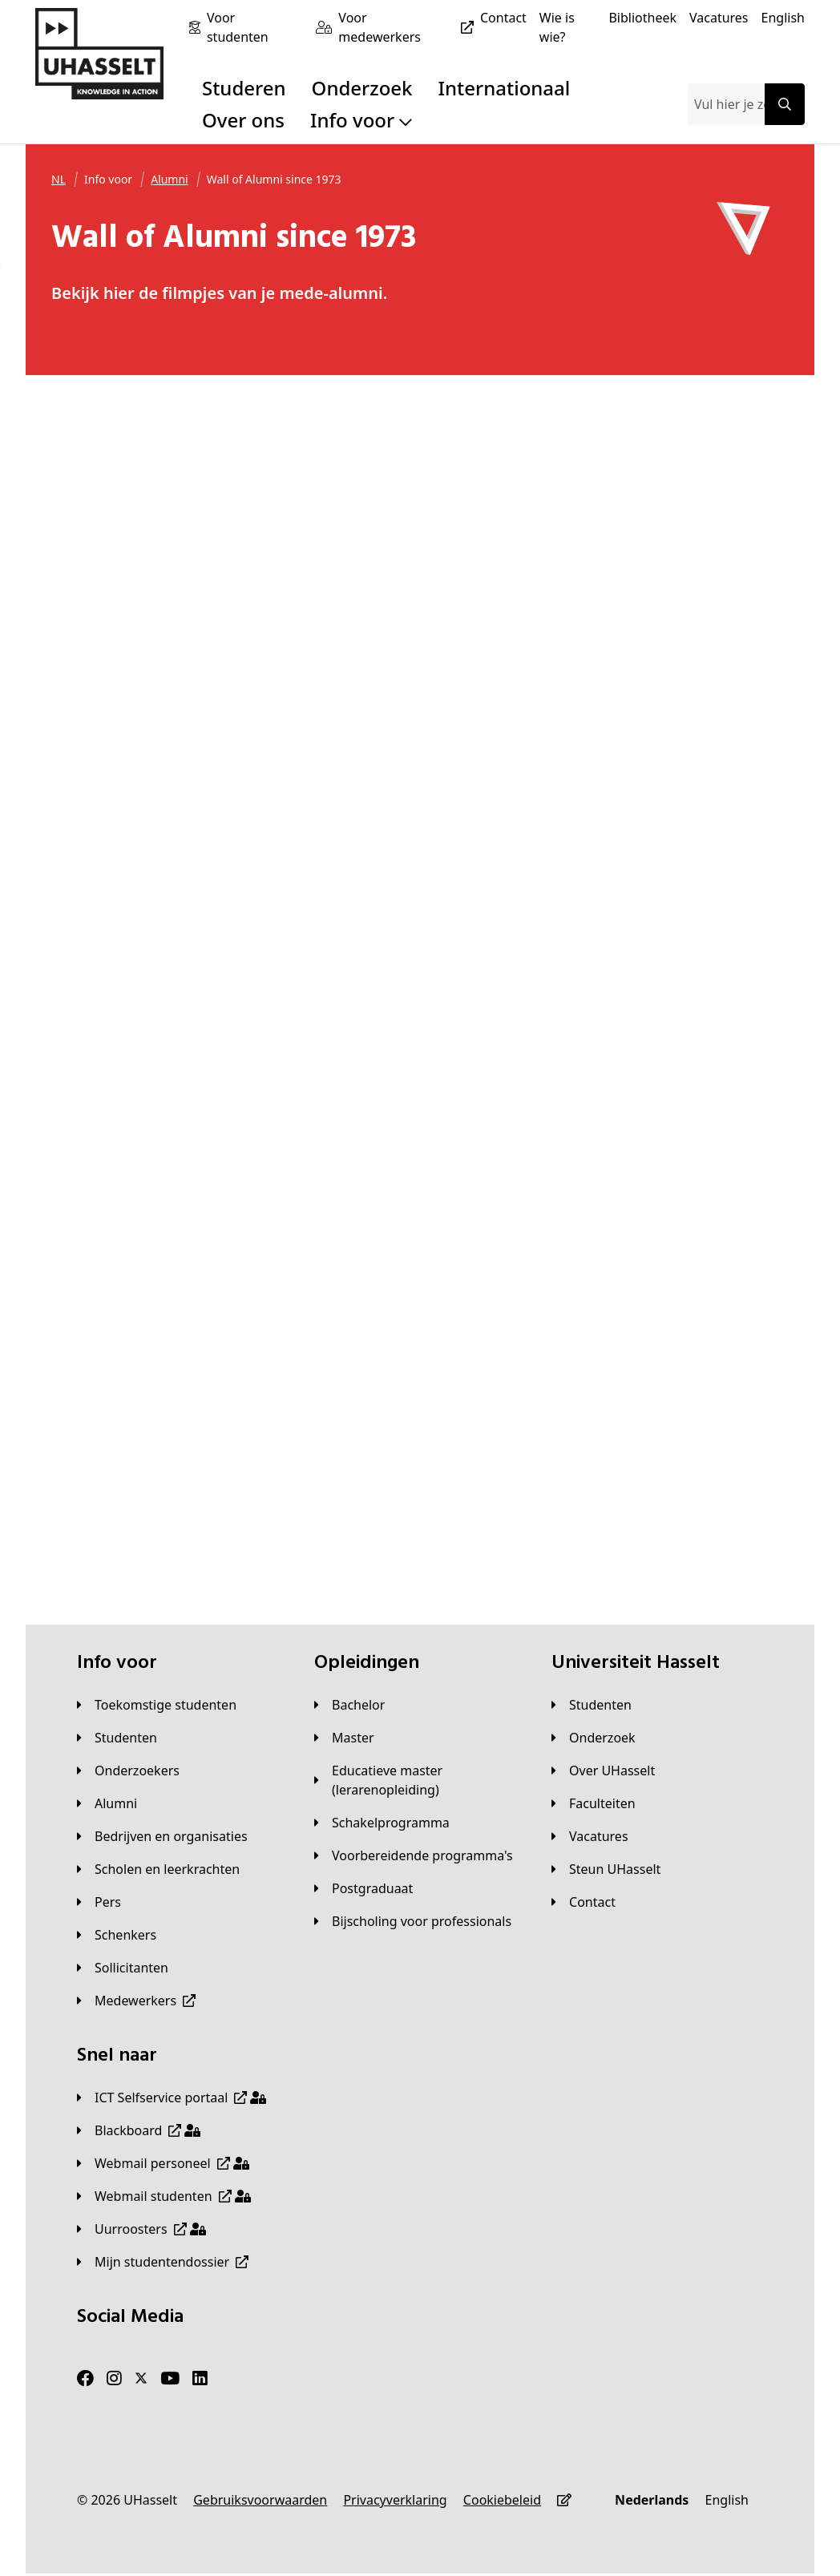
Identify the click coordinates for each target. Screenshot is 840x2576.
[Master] (344, 1737)
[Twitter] (141, 2378)
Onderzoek (362, 88)
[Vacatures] (719, 17)
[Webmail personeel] (163, 2163)
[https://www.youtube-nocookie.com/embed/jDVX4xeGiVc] (133, 460)
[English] (783, 17)
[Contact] (503, 17)
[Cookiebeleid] (502, 2499)
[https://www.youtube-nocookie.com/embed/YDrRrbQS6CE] (706, 1242)
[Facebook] (85, 2378)
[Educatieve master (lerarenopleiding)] (420, 1780)
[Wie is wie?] (567, 27)
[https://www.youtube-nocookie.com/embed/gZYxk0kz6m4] (324, 460)
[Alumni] (169, 179)
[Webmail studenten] (164, 2196)
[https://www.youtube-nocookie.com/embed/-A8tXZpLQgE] (324, 1046)
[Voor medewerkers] (409, 27)
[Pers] (99, 1902)
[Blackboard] (138, 2130)
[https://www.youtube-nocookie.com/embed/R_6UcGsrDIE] (324, 851)
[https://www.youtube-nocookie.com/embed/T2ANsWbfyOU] (706, 1046)
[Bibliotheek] (642, 17)
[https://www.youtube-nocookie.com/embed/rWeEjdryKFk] (706, 460)
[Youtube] (170, 2378)
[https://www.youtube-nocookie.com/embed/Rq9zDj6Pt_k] (133, 1046)
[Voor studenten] (255, 27)
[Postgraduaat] (363, 1888)
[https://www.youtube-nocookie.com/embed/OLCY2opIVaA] (515, 1437)
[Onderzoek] (593, 1737)
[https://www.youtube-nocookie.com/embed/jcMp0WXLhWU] (324, 655)
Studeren (244, 88)
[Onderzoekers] (128, 1770)
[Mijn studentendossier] (162, 2261)
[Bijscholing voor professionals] (412, 1921)
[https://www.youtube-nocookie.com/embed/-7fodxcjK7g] (133, 1242)
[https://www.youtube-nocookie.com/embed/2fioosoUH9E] (515, 655)
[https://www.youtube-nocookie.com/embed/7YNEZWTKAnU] (133, 1437)
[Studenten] (117, 1737)
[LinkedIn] (200, 2378)
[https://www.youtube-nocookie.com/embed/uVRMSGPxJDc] (706, 655)
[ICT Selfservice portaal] (171, 2097)
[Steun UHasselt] (605, 1869)
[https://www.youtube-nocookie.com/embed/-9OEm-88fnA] (706, 1437)
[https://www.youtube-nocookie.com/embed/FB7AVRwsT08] (515, 460)
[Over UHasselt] (603, 1770)
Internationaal (504, 88)
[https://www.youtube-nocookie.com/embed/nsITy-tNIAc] (324, 1242)
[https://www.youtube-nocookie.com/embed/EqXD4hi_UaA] (133, 655)
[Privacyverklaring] (394, 2499)
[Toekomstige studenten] (156, 1704)
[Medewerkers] (136, 2000)
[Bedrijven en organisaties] (162, 1836)
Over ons (243, 120)
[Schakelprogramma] (382, 1822)
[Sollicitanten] (122, 1967)
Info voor (361, 120)
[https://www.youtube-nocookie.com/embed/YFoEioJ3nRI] (706, 851)
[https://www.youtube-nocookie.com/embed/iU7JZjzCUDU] (515, 851)
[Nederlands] (652, 2499)
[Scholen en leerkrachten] (158, 1869)
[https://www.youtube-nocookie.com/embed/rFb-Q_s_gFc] (324, 1437)
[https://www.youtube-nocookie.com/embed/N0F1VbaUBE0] (515, 1046)
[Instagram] (114, 2378)
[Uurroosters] (141, 2229)
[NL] (58, 179)
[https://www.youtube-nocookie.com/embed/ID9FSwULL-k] (515, 1242)
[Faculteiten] (593, 1803)
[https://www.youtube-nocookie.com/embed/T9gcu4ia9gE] (133, 851)
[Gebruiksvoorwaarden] (260, 2499)
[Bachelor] (349, 1704)
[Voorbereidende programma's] (413, 1855)
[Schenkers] (116, 1934)
